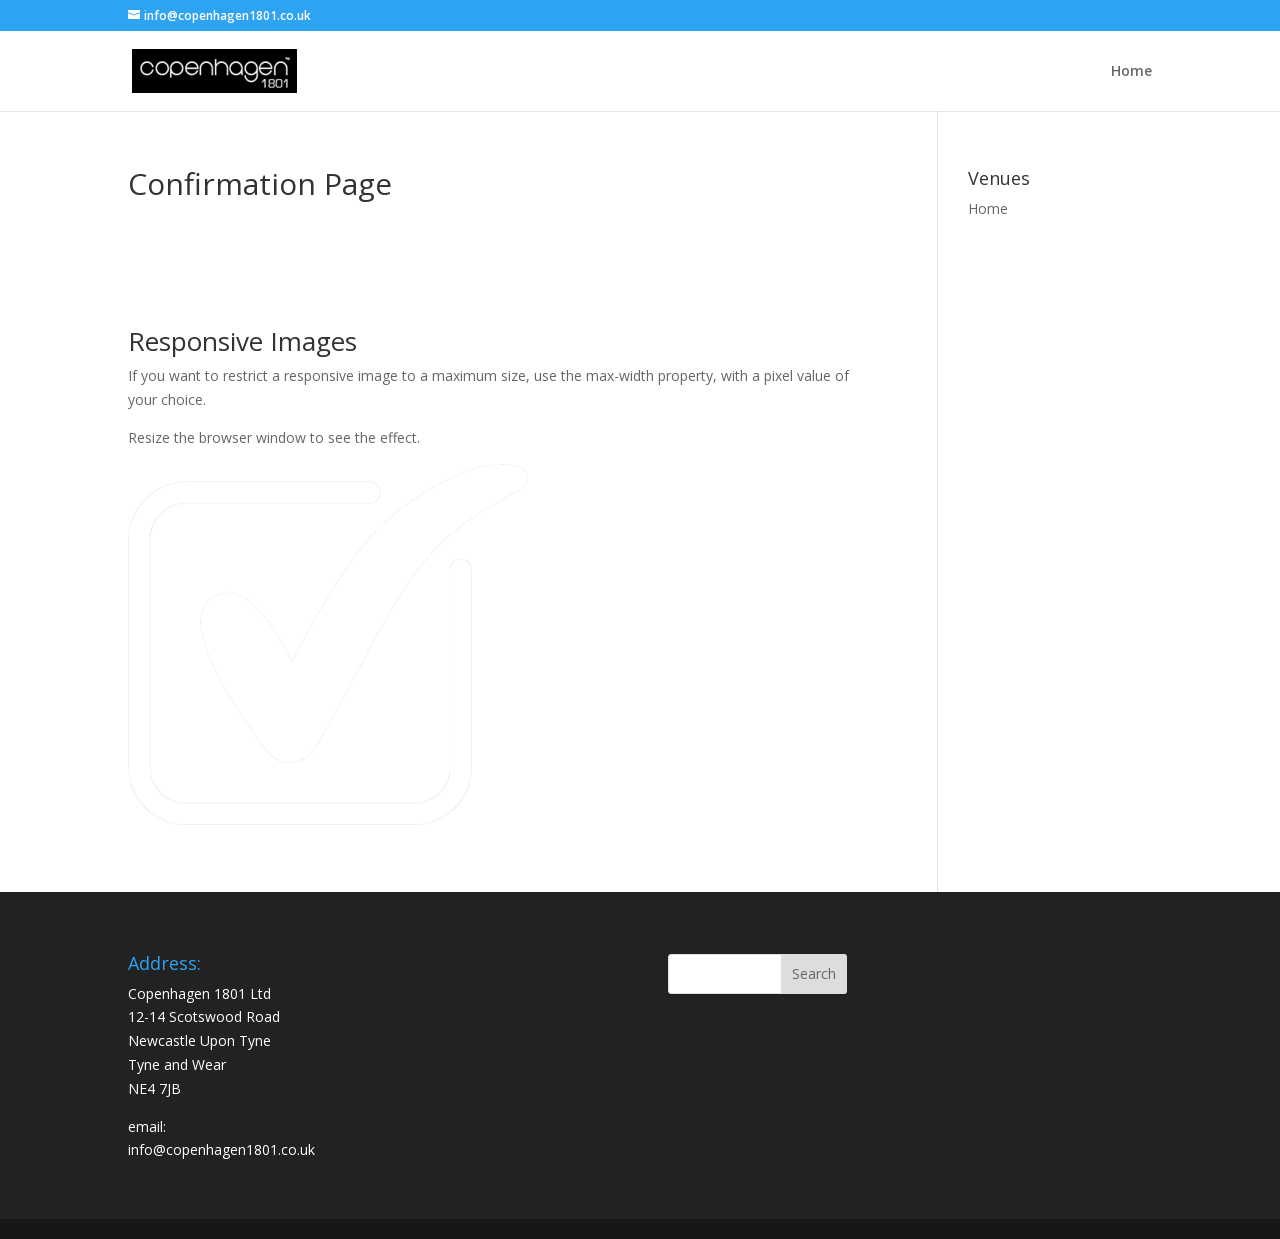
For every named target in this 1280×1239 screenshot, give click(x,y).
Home (1131, 72)
